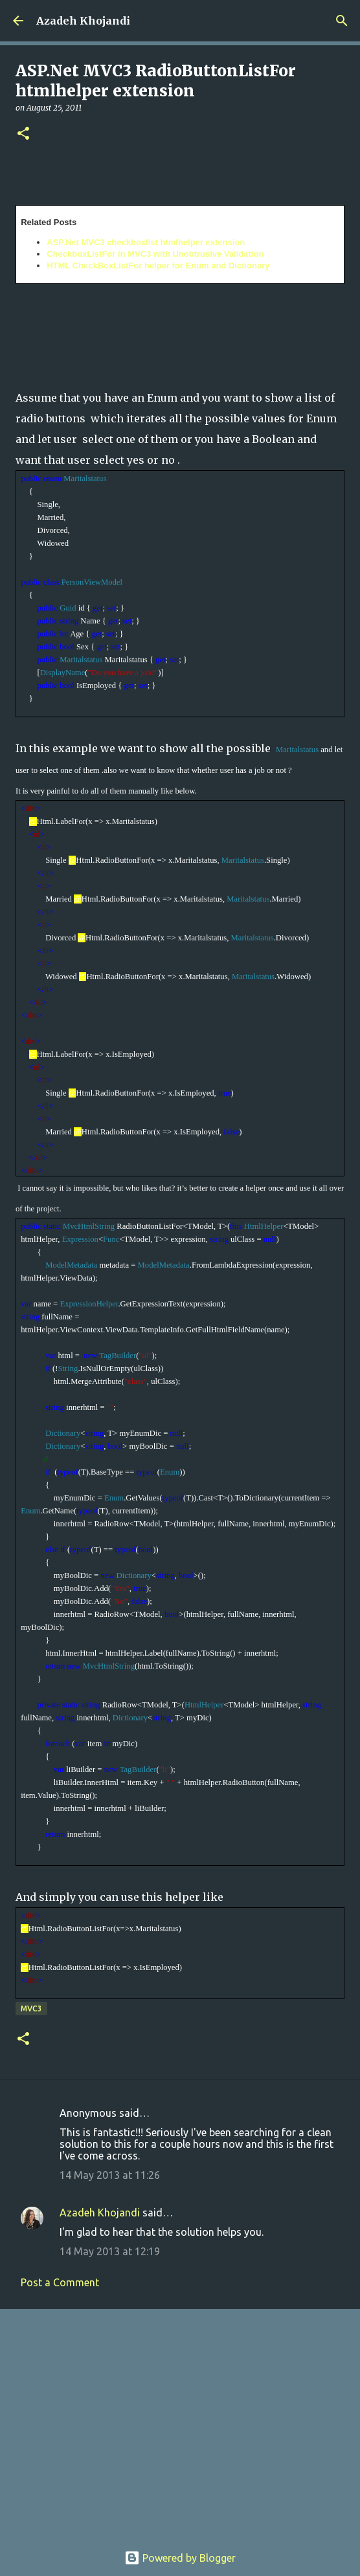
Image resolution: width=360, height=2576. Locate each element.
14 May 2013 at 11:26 (110, 2175)
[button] (23, 134)
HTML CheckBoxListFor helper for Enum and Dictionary (158, 265)
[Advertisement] (180, 2418)
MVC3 (31, 2008)
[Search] (342, 20)
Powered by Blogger (180, 2558)
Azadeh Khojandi (83, 20)
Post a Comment (60, 2282)
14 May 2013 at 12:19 (110, 2251)
